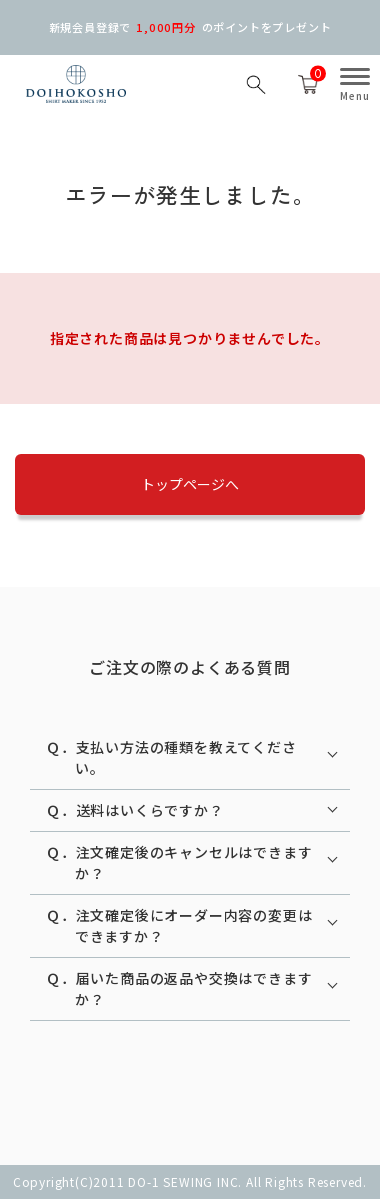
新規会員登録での (190, 27)
